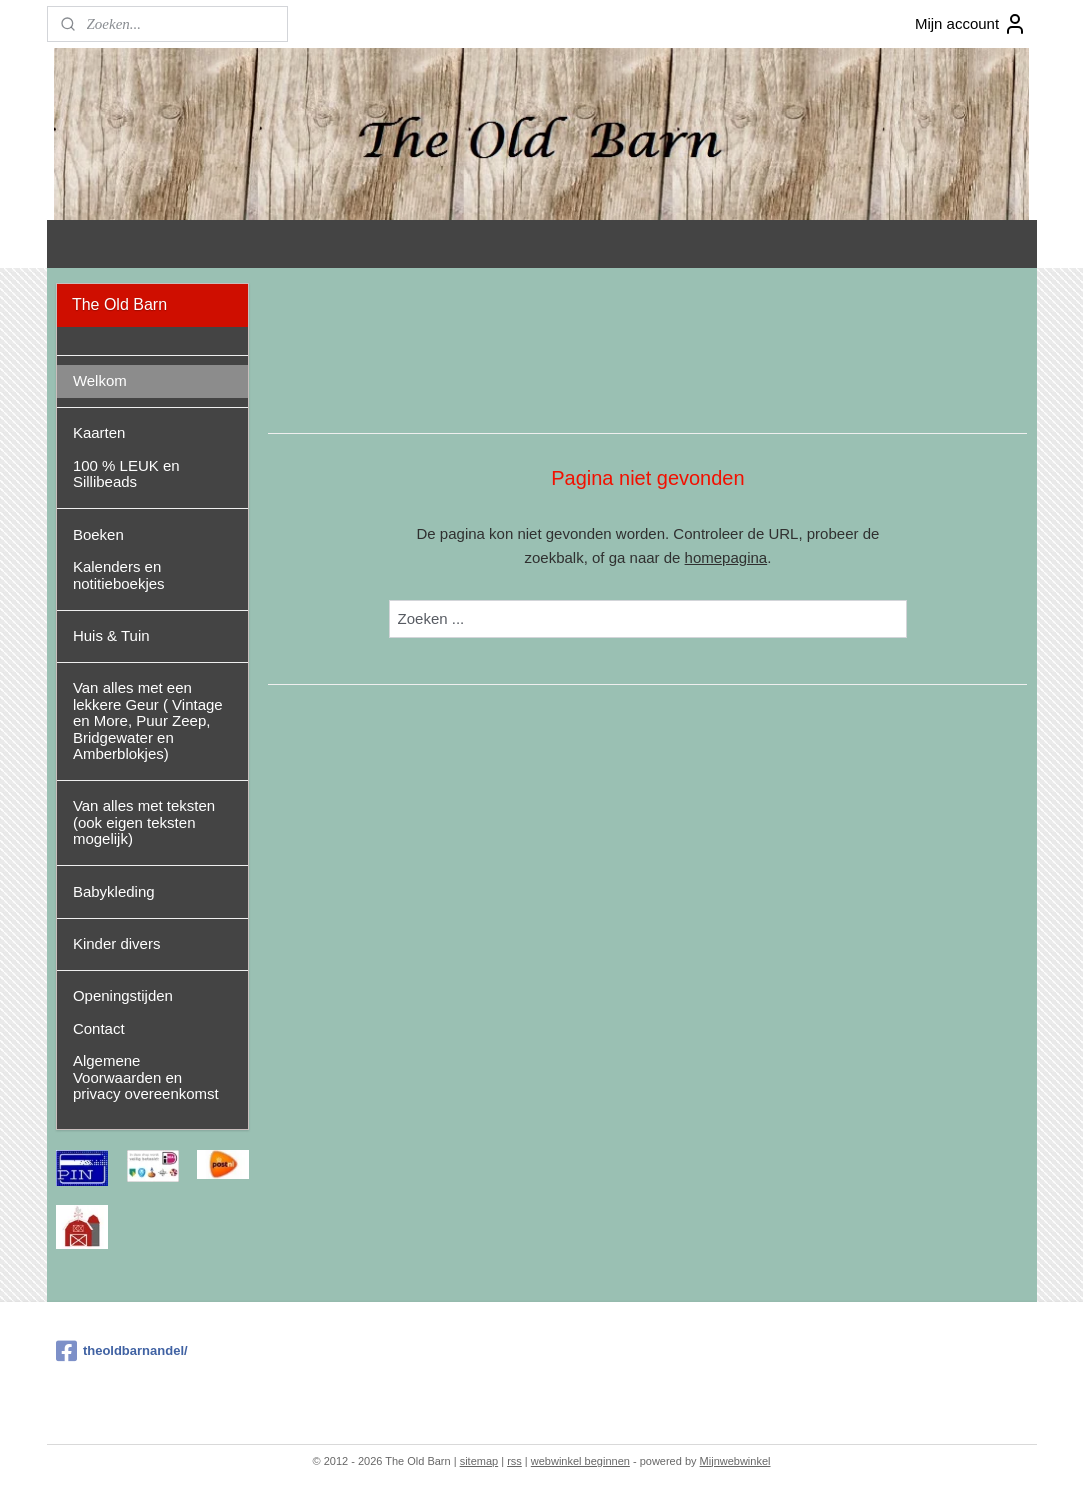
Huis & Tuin (111, 635)
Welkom (100, 380)
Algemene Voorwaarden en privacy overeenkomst (146, 1077)
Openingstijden (123, 995)
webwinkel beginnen (580, 1461)
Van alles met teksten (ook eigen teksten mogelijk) (144, 822)
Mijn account (971, 24)
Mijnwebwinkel (735, 1461)
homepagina (725, 557)
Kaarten (99, 432)
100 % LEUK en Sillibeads (126, 474)
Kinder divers (117, 943)
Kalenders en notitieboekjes (119, 575)
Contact (99, 1028)
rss (514, 1461)
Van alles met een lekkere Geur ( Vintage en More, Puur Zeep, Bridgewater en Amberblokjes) (148, 720)
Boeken (98, 534)
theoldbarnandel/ (122, 1351)
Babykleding (114, 891)
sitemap (479, 1461)
